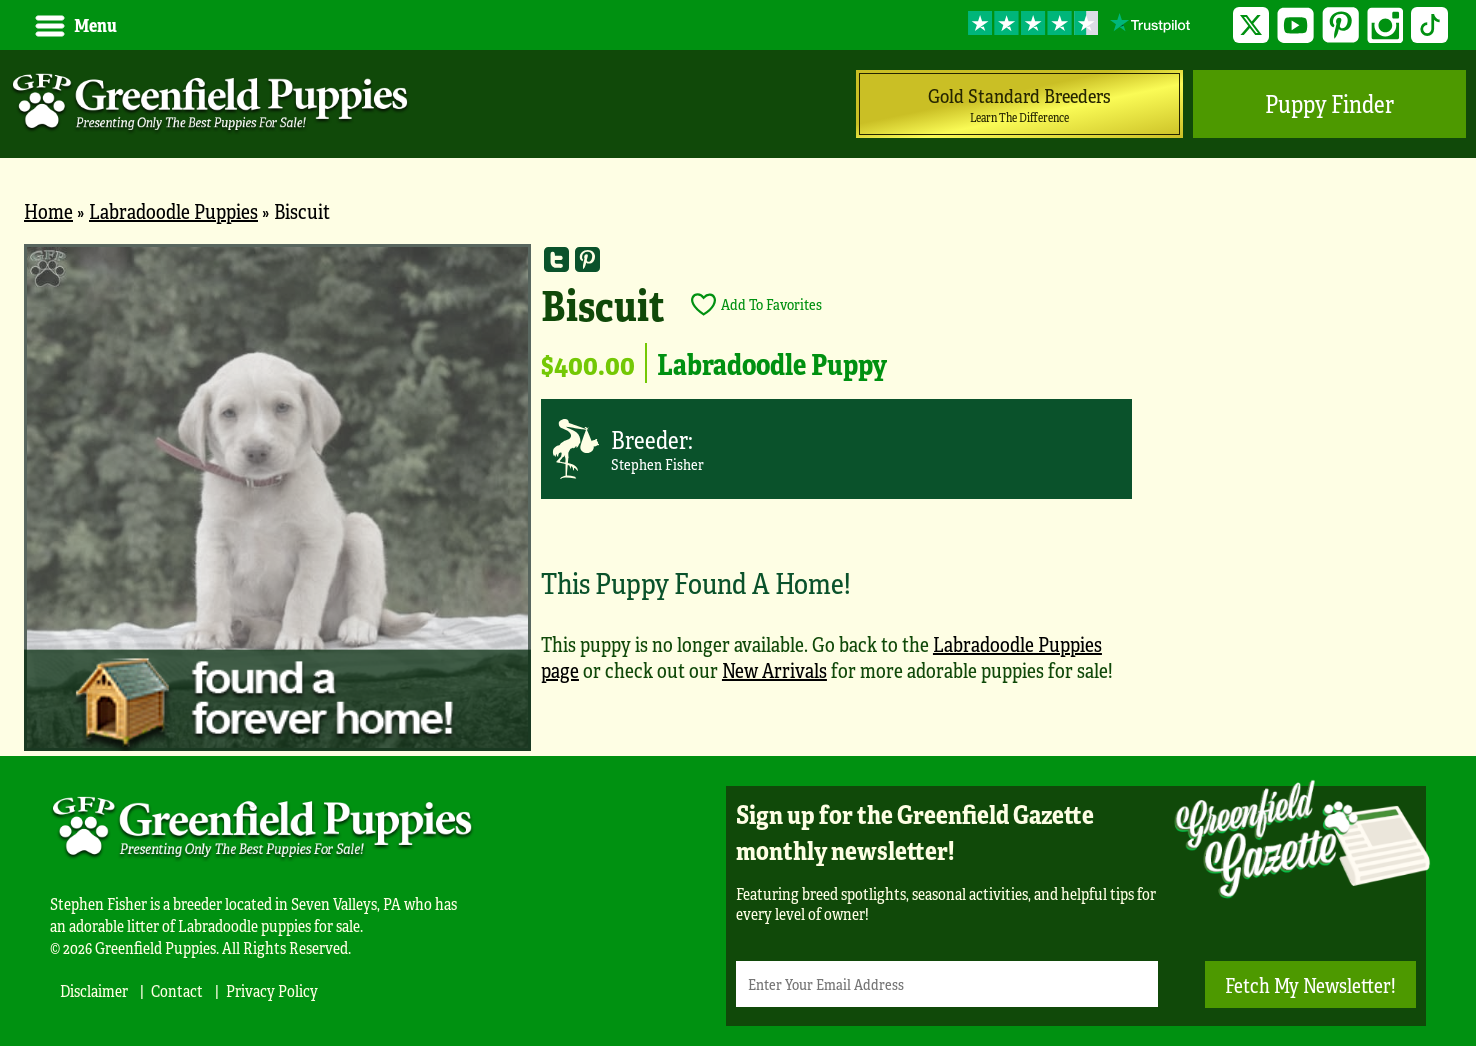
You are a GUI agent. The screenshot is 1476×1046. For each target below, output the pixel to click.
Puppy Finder (1329, 103)
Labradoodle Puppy (772, 363)
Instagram (1385, 25)
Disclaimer (94, 990)
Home (48, 210)
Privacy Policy (272, 990)
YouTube (1295, 25)
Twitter (1251, 25)
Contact (177, 990)
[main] (738, 500)
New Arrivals (774, 669)
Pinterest (1340, 25)
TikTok (1429, 25)
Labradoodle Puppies (173, 210)
